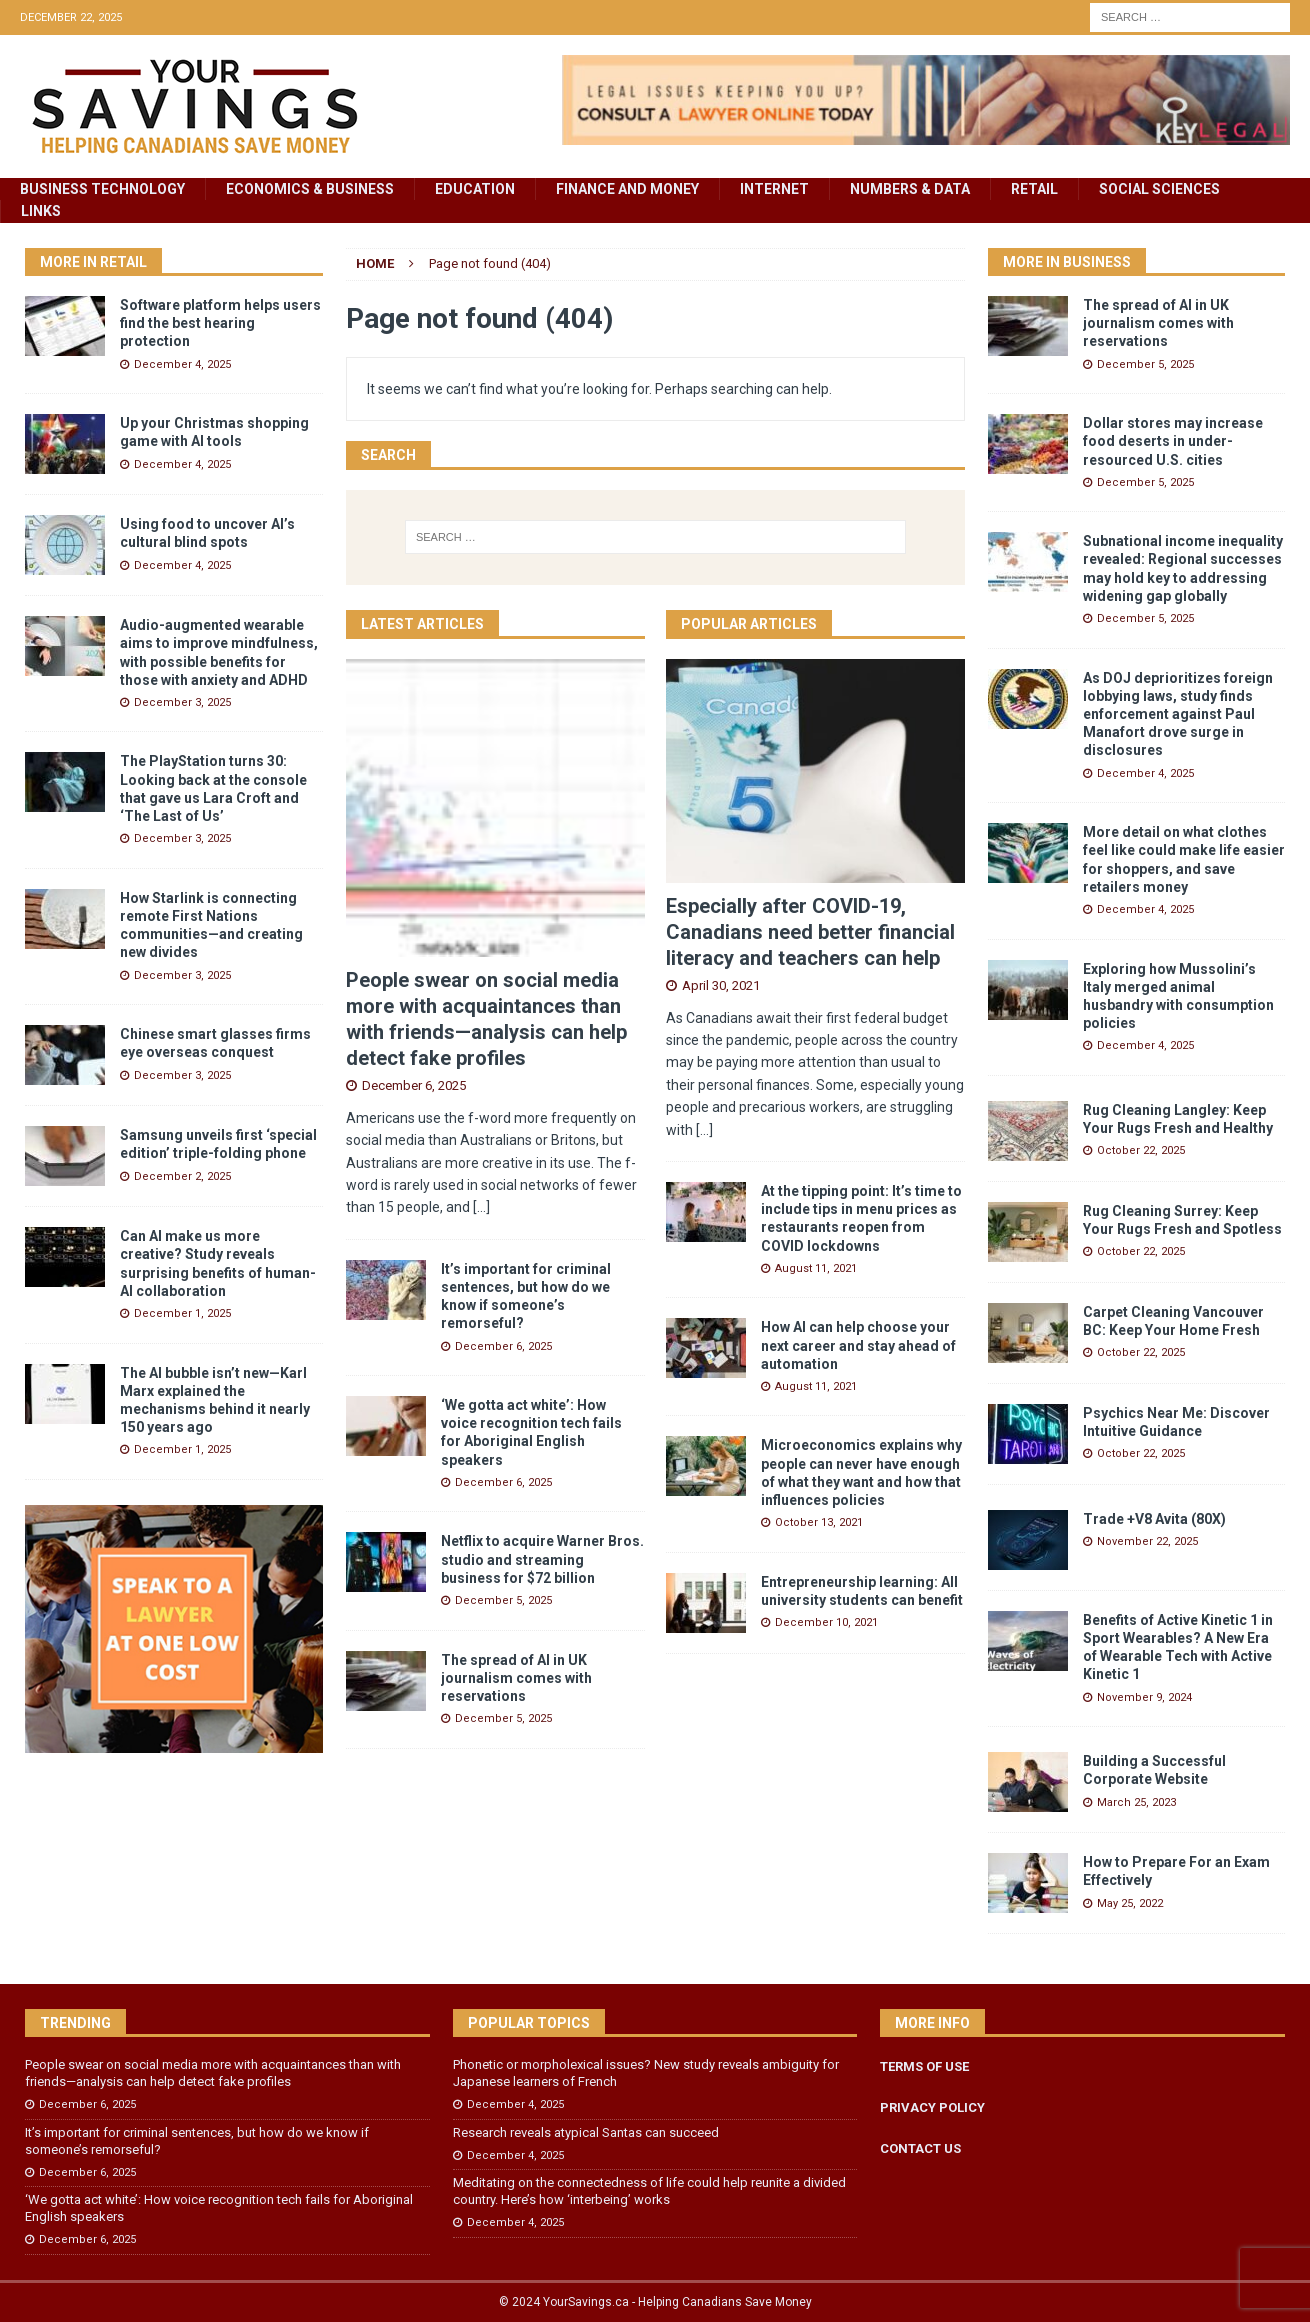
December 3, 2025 (182, 702)
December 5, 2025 (503, 1600)
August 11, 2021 (816, 1268)
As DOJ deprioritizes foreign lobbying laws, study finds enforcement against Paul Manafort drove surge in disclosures (1178, 714)
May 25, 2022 (1130, 1903)
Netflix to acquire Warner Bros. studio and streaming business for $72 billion (542, 1559)
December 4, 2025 (182, 364)
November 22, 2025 (1147, 1541)
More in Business (1067, 262)
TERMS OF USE (924, 2066)
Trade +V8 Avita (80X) (1154, 1519)
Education (475, 189)
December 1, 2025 (182, 1313)
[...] (481, 1207)
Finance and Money (627, 189)
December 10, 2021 (826, 1622)
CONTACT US (920, 2148)
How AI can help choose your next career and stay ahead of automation (858, 1345)
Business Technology (102, 189)
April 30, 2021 (721, 985)
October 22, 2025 (1141, 1150)
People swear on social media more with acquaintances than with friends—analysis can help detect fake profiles (213, 2073)
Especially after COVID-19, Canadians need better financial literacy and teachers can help (810, 932)
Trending (75, 2023)
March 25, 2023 (1136, 1802)
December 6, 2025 (414, 1085)
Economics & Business (310, 189)
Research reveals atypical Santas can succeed (586, 2132)
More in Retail (93, 262)
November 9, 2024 (1144, 1697)
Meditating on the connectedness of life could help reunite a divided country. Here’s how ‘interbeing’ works (649, 2191)
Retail (1034, 189)
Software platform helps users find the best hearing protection (220, 323)
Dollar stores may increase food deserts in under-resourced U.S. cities (1173, 441)
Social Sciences (1159, 189)
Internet (774, 189)
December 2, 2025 (182, 1176)
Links (41, 211)
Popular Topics (529, 2023)
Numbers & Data (910, 189)
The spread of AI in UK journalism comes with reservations (516, 1678)
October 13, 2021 (819, 1522)
